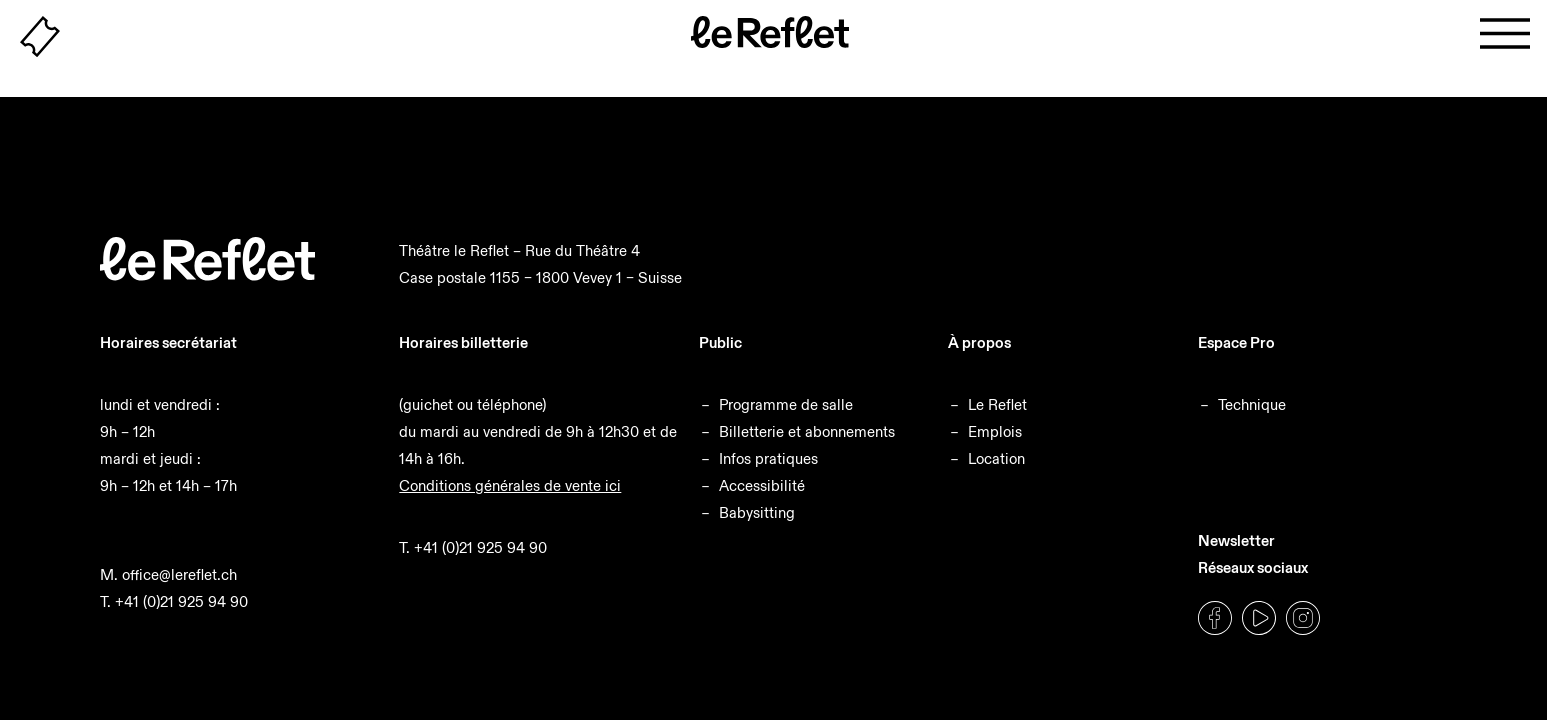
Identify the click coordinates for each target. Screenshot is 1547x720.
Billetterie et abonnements (807, 431)
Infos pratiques (768, 458)
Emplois (995, 431)
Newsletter (1236, 540)
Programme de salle (786, 404)
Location (996, 458)
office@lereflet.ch (179, 574)
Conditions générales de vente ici (510, 485)
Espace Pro (1236, 342)
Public (720, 342)
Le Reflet (997, 404)
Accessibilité (762, 485)
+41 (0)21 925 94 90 (181, 601)
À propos (979, 342)
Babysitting (757, 512)
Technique (1252, 404)
